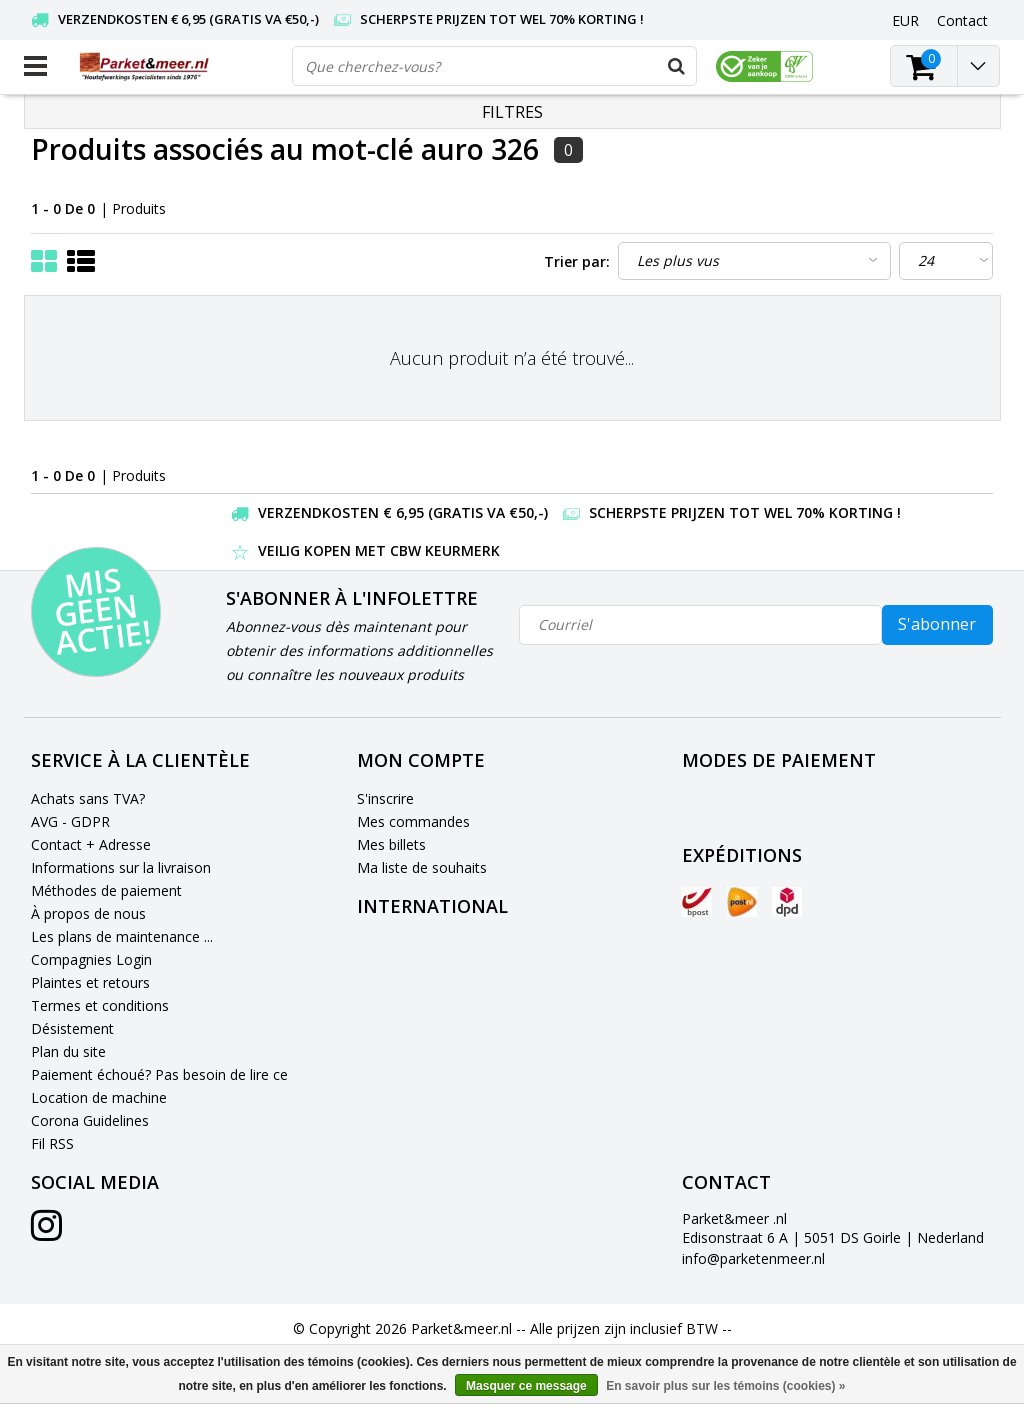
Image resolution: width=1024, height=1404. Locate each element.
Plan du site (68, 1051)
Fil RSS (52, 1143)
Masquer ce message (526, 1386)
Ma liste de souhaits (422, 867)
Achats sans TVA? (88, 798)
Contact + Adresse (91, 844)
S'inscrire (385, 798)
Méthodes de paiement (106, 890)
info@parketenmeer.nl (753, 1258)
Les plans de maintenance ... (122, 936)
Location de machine (99, 1097)
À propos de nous (88, 913)
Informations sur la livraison (121, 867)
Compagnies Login (91, 959)
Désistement (72, 1028)
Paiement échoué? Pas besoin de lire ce (159, 1074)
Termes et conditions (100, 1005)
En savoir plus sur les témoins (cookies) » (725, 1386)
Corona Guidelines (90, 1120)
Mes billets (391, 844)
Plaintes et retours (90, 982)
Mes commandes (413, 821)
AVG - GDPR (70, 821)
